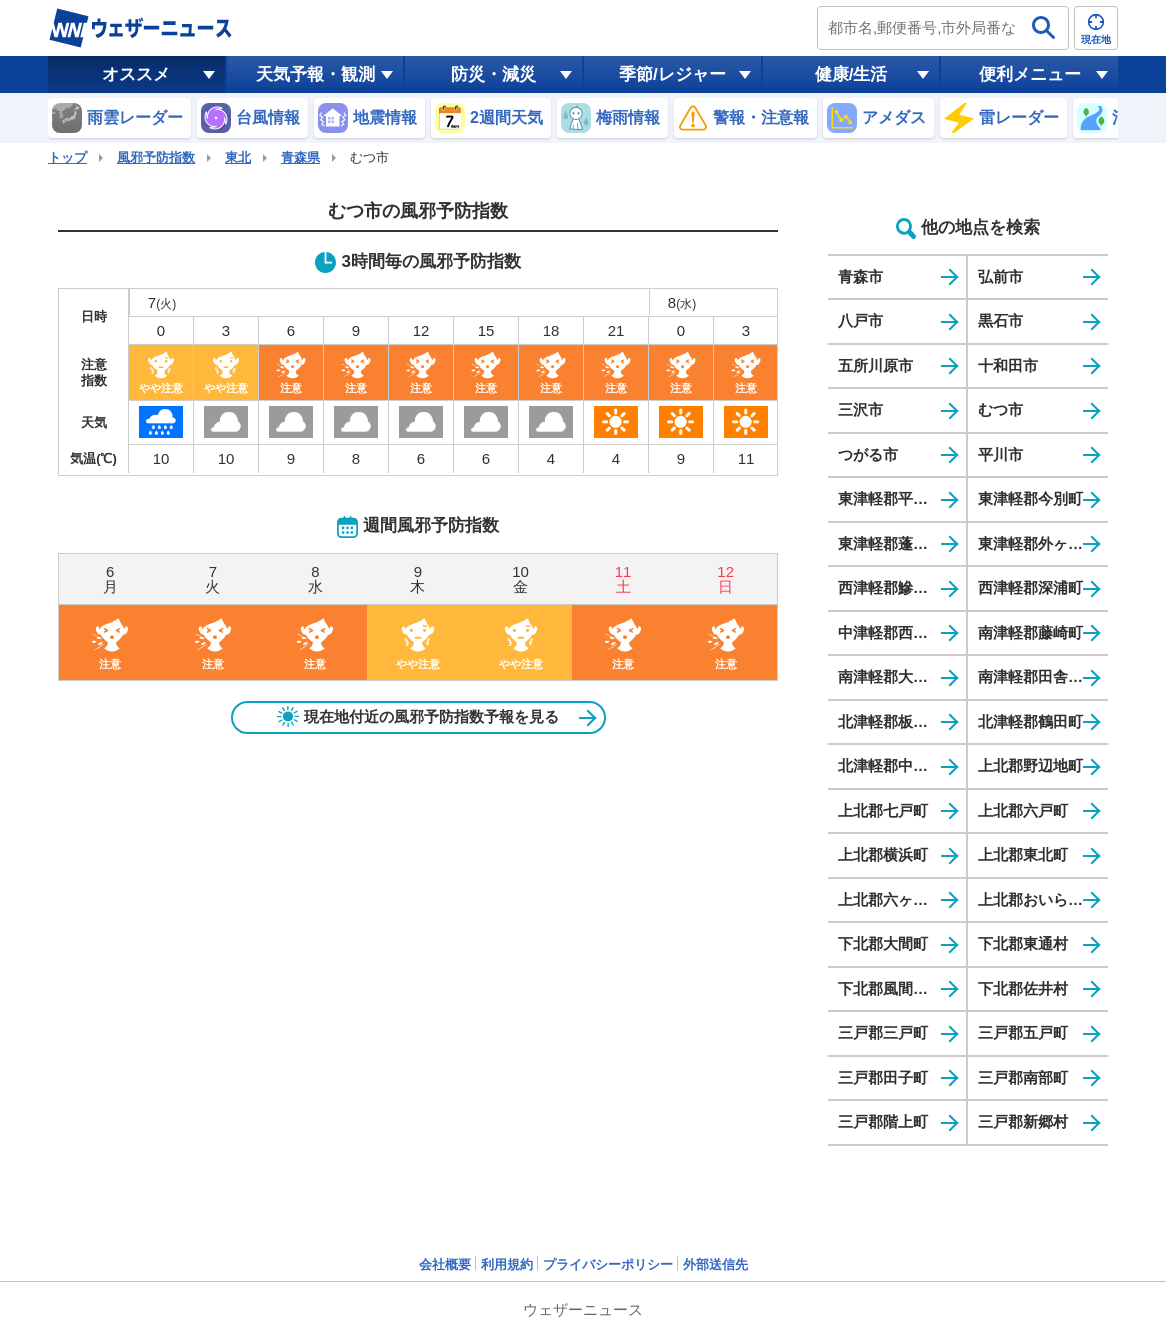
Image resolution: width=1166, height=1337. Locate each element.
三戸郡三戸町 (883, 1032)
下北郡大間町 (883, 943)
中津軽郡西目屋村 (898, 632)
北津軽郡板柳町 (890, 721)
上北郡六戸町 (1023, 810)
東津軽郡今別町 (1030, 498)
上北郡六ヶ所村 (890, 899)
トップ (67, 157)
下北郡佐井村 (1023, 988)
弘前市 (1000, 276)
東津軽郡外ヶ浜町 (1038, 543)
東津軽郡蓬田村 (890, 543)
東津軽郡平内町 (890, 498)
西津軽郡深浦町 (1030, 587)
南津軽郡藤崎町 (1030, 632)
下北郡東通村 (1023, 943)
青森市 (860, 276)
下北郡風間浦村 (890, 988)
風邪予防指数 (156, 157)
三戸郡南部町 (1023, 1077)
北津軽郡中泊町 (890, 765)
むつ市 (1000, 409)
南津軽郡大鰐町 (890, 676)
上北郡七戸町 (883, 810)
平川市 (1000, 454)
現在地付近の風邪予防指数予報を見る (418, 717)
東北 (238, 157)
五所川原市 (875, 365)
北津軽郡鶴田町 (1030, 721)
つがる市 (868, 454)
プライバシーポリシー (608, 1264)
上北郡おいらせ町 (1038, 899)
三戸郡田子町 (883, 1077)
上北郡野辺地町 (1030, 765)
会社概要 (445, 1264)
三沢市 (860, 409)
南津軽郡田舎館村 (1038, 676)
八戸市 (860, 320)
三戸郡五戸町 (1023, 1032)
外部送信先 (715, 1264)
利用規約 (507, 1264)
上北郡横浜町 (883, 854)
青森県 (300, 157)
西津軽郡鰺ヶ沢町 (898, 587)
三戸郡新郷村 (1023, 1121)
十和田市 (1008, 365)
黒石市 (1000, 320)
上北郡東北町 (1023, 854)
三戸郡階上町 (883, 1121)
